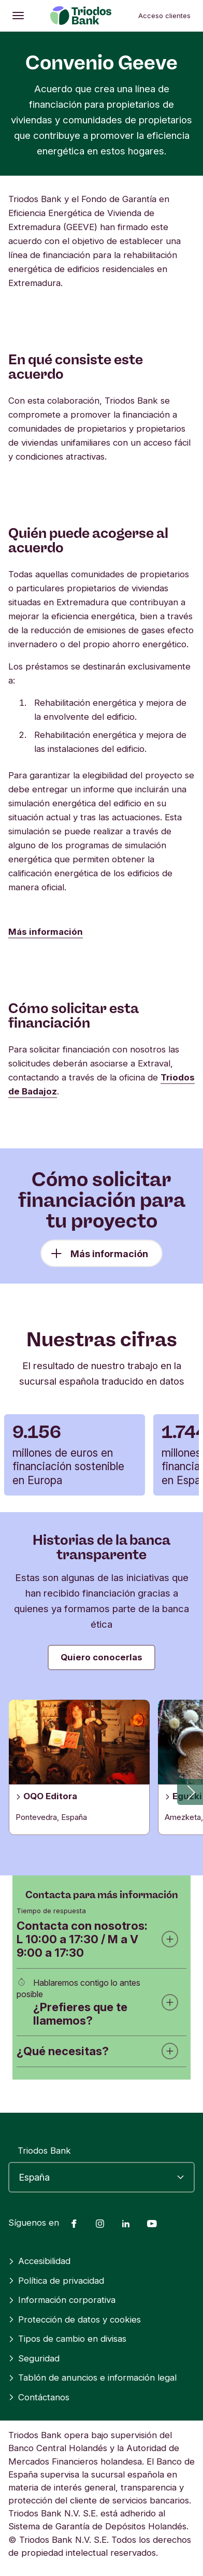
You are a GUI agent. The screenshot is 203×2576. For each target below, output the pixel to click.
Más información (45, 932)
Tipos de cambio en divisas (67, 2338)
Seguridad (34, 2358)
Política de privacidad (56, 2280)
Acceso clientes (164, 15)
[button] (190, 1792)
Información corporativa (61, 2300)
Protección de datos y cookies (74, 2319)
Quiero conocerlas (101, 1657)
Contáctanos (38, 2397)
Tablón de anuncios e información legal (92, 2377)
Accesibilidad (39, 2261)
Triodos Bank (44, 2150)
